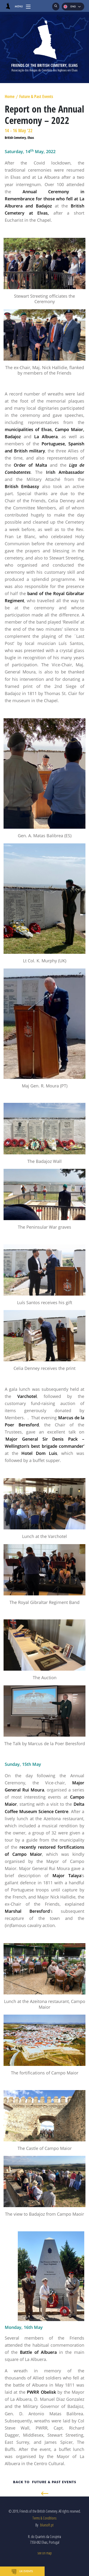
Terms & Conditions (44, 2518)
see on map (44, 2553)
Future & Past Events (36, 96)
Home (9, 96)
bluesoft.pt (47, 2525)
